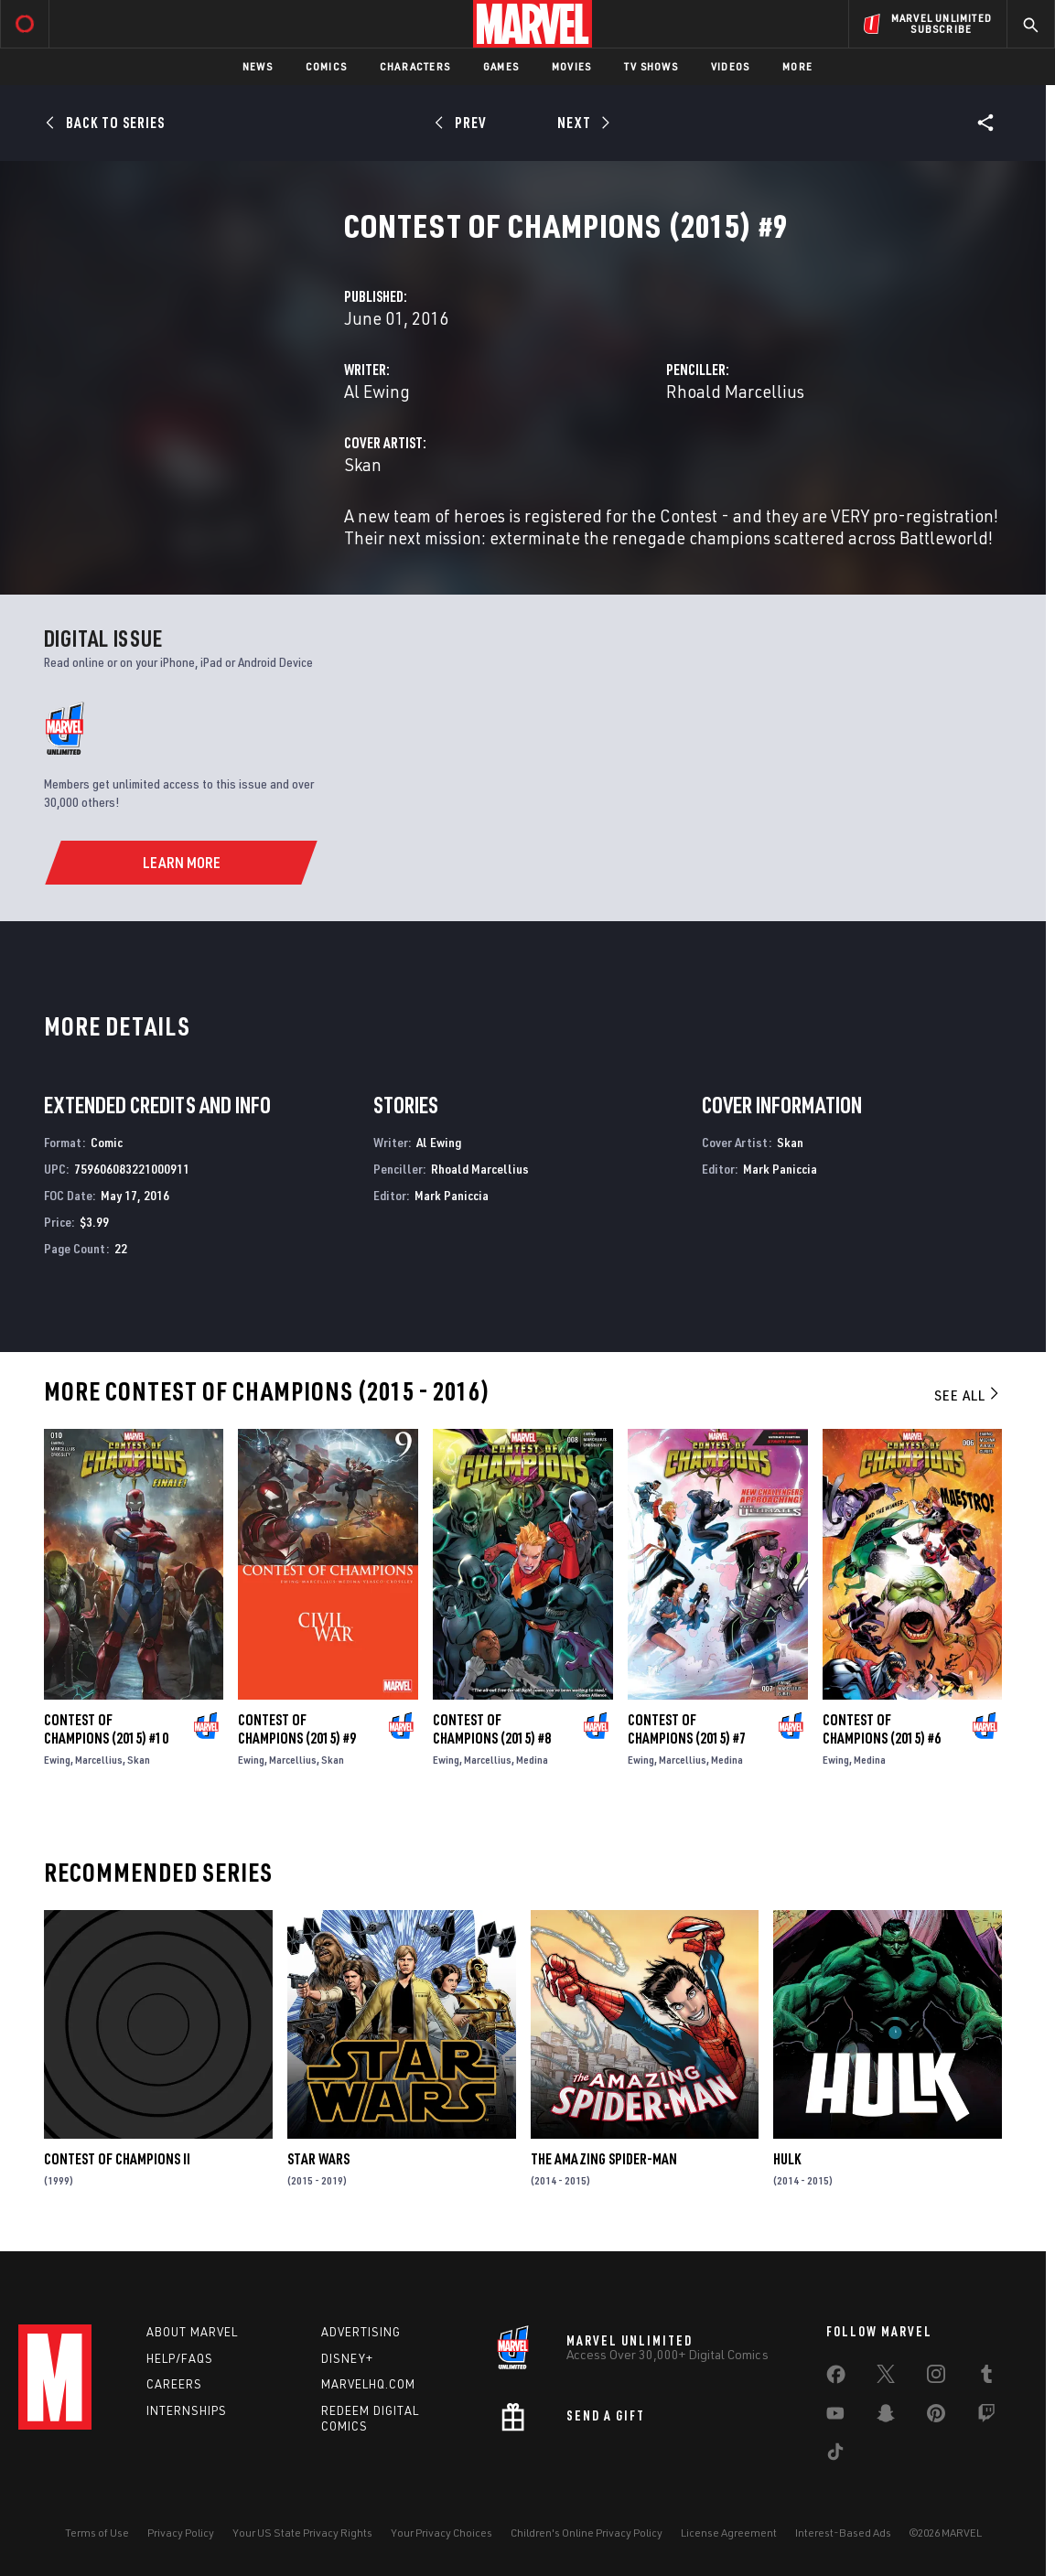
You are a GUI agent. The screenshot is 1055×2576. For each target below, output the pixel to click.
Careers (174, 2384)
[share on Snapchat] (886, 2417)
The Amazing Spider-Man (604, 2159)
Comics (326, 66)
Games (501, 66)
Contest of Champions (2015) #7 (687, 1729)
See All (968, 1395)
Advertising (361, 2331)
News (257, 66)
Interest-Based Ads (843, 2532)
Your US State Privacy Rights (302, 2532)
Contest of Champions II (117, 2159)
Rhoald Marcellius (735, 391)
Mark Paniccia (451, 1195)
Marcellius (99, 1759)
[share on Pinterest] (936, 2417)
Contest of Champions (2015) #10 (106, 1729)
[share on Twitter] (886, 2377)
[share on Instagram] (936, 2377)
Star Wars (318, 2159)
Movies (571, 66)
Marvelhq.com (368, 2384)
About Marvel (192, 2331)
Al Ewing (377, 391)
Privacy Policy (180, 2532)
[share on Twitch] (986, 2417)
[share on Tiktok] (835, 2455)
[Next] (582, 122)
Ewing (57, 1759)
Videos (730, 66)
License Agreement (729, 2532)
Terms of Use (97, 2532)
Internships (186, 2410)
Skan (363, 464)
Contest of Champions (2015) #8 (492, 1729)
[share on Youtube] (835, 2417)
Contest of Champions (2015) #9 (297, 1729)
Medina (532, 1759)
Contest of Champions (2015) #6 (882, 1729)
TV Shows (651, 66)
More (797, 66)
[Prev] (463, 122)
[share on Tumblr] (986, 2377)
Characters (415, 66)
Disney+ (347, 2358)
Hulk (787, 2159)
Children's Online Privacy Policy (586, 2532)
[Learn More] (181, 863)
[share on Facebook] (835, 2378)
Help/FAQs (179, 2358)
